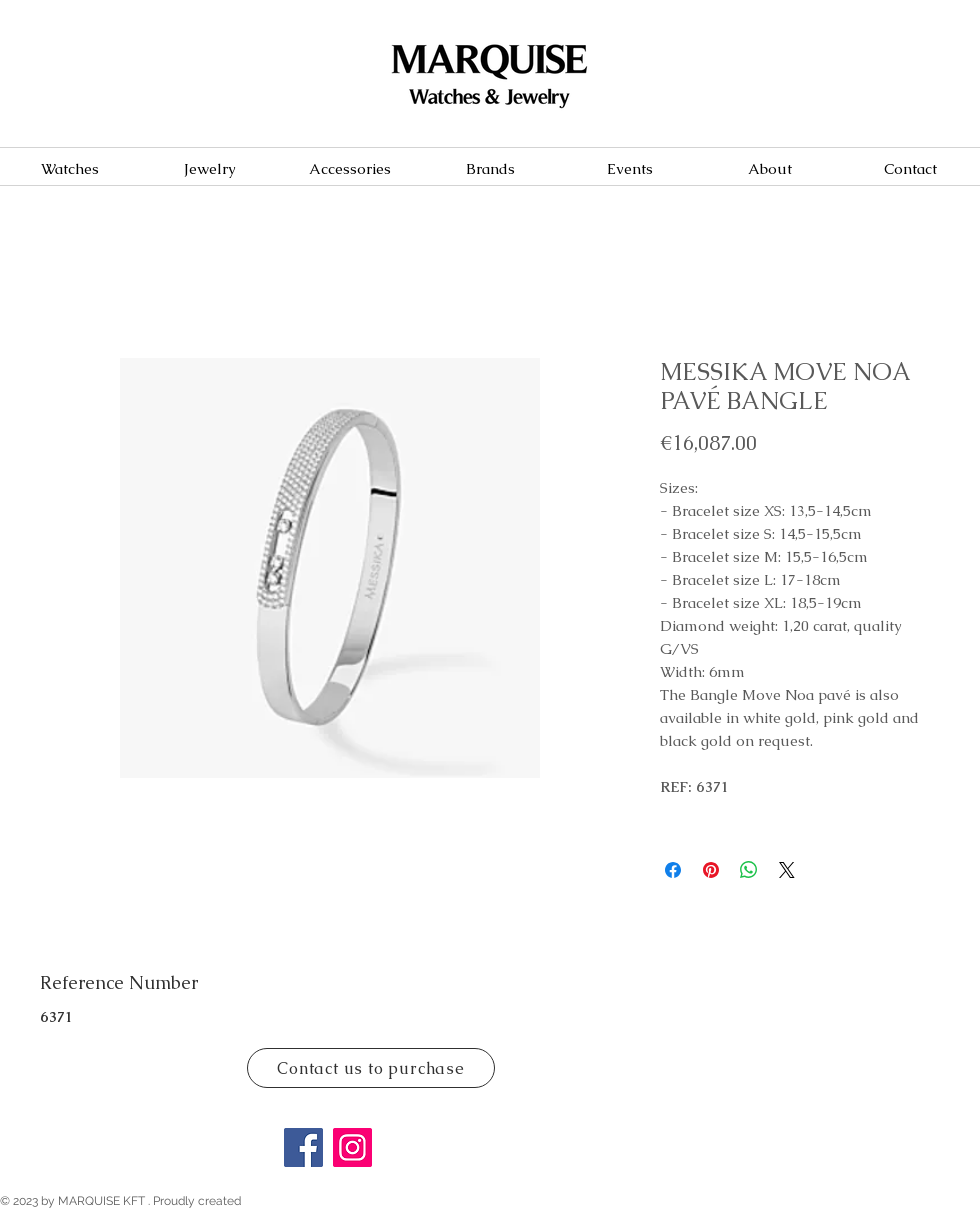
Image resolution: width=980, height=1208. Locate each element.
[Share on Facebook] (673, 870)
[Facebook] (303, 1147)
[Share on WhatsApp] (749, 870)
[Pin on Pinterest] (711, 870)
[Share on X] (787, 870)
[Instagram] (352, 1147)
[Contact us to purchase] (371, 1068)
